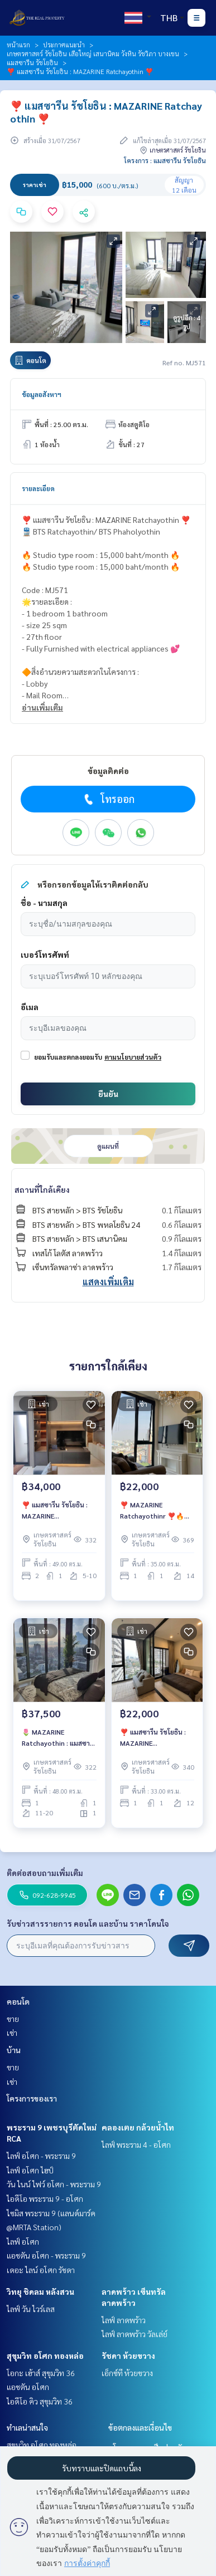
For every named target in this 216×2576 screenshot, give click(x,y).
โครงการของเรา (32, 2098)
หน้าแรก (18, 44)
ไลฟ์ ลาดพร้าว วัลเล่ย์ (134, 2334)
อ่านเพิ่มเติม (42, 707)
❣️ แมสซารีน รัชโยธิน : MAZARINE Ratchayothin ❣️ (55, 1510)
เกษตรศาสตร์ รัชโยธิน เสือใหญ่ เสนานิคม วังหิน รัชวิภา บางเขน (93, 53)
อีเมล (30, 1007)
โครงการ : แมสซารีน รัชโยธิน (165, 160)
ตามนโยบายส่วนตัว (132, 1056)
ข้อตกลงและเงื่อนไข (140, 2427)
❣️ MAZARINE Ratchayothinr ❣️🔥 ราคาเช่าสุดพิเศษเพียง (152, 1510)
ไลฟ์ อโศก (23, 2241)
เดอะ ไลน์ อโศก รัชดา (41, 2270)
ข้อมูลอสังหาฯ (41, 394)
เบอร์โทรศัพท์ (45, 954)
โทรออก (108, 799)
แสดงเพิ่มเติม (108, 1281)
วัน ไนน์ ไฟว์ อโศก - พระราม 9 (54, 2184)
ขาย (13, 2019)
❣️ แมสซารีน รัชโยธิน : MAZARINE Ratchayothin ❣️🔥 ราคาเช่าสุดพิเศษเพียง (153, 1738)
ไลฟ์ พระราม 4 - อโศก (136, 2144)
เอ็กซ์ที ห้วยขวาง (127, 2373)
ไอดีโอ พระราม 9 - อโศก (45, 2198)
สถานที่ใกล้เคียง (42, 1189)
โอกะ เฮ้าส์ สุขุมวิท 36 (41, 2373)
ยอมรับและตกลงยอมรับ (68, 1056)
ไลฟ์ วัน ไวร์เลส (31, 2309)
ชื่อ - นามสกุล (44, 903)
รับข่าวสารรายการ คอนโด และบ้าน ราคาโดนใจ (88, 1923)
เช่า (12, 2033)
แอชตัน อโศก (28, 2387)
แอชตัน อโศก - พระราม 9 (46, 2255)
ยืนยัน (108, 1094)
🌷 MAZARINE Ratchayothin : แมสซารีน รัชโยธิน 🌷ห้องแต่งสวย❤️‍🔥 (56, 1738)
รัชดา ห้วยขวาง (128, 2355)
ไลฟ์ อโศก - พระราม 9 (41, 2156)
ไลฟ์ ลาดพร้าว (124, 2320)
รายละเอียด (38, 488)
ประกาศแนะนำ (64, 44)
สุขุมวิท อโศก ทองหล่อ (45, 2355)
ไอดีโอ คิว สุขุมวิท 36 (40, 2401)
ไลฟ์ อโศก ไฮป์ (30, 2170)
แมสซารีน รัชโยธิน (32, 62)
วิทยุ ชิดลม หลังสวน (40, 2291)
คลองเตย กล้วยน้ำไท (138, 2127)
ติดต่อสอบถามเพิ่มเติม (45, 1873)
